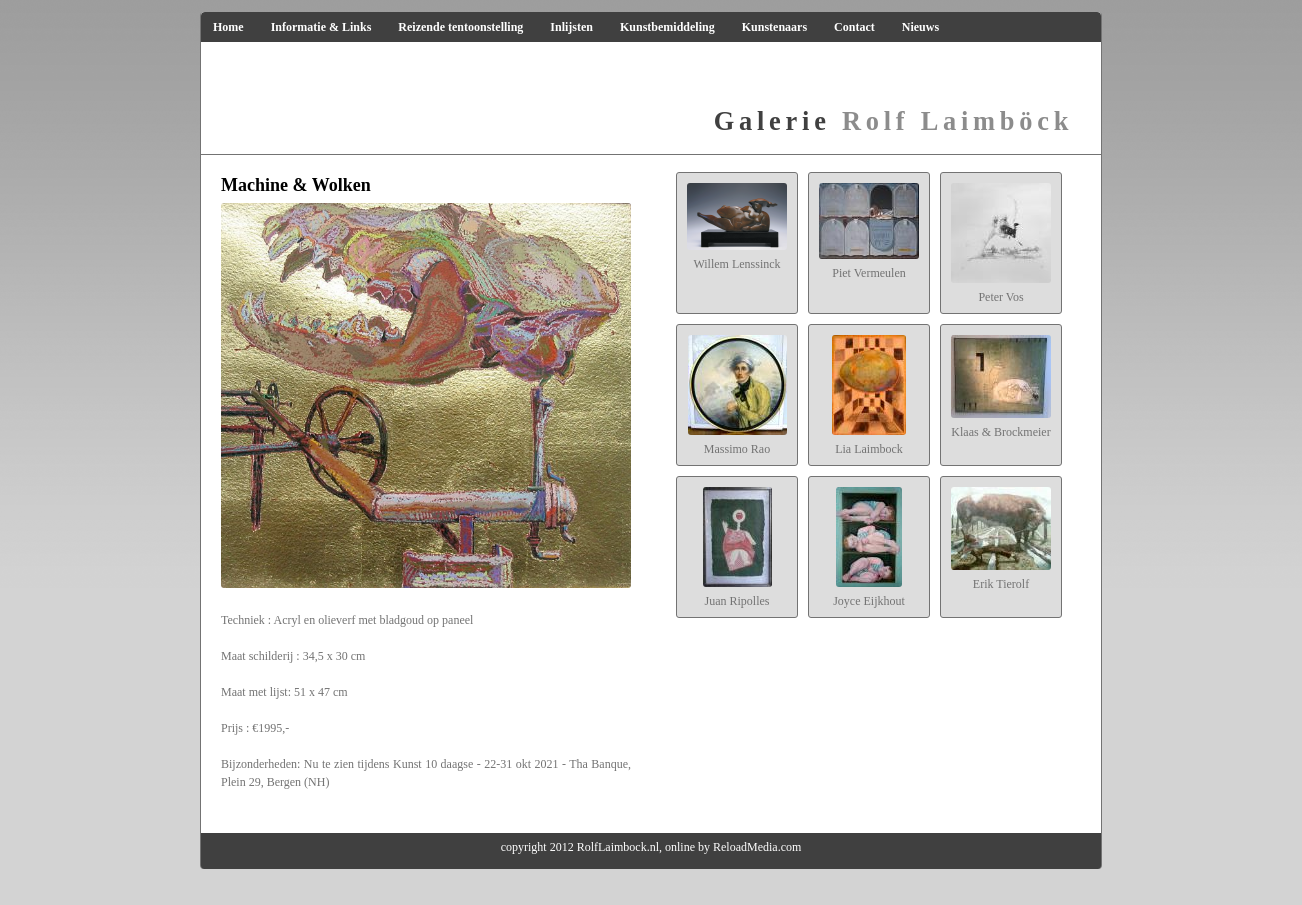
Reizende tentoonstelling (460, 27)
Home (228, 27)
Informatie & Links (321, 27)
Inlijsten (571, 27)
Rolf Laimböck (893, 121)
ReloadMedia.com (757, 847)
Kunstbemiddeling (667, 27)
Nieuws (920, 27)
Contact (854, 27)
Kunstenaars (774, 27)
